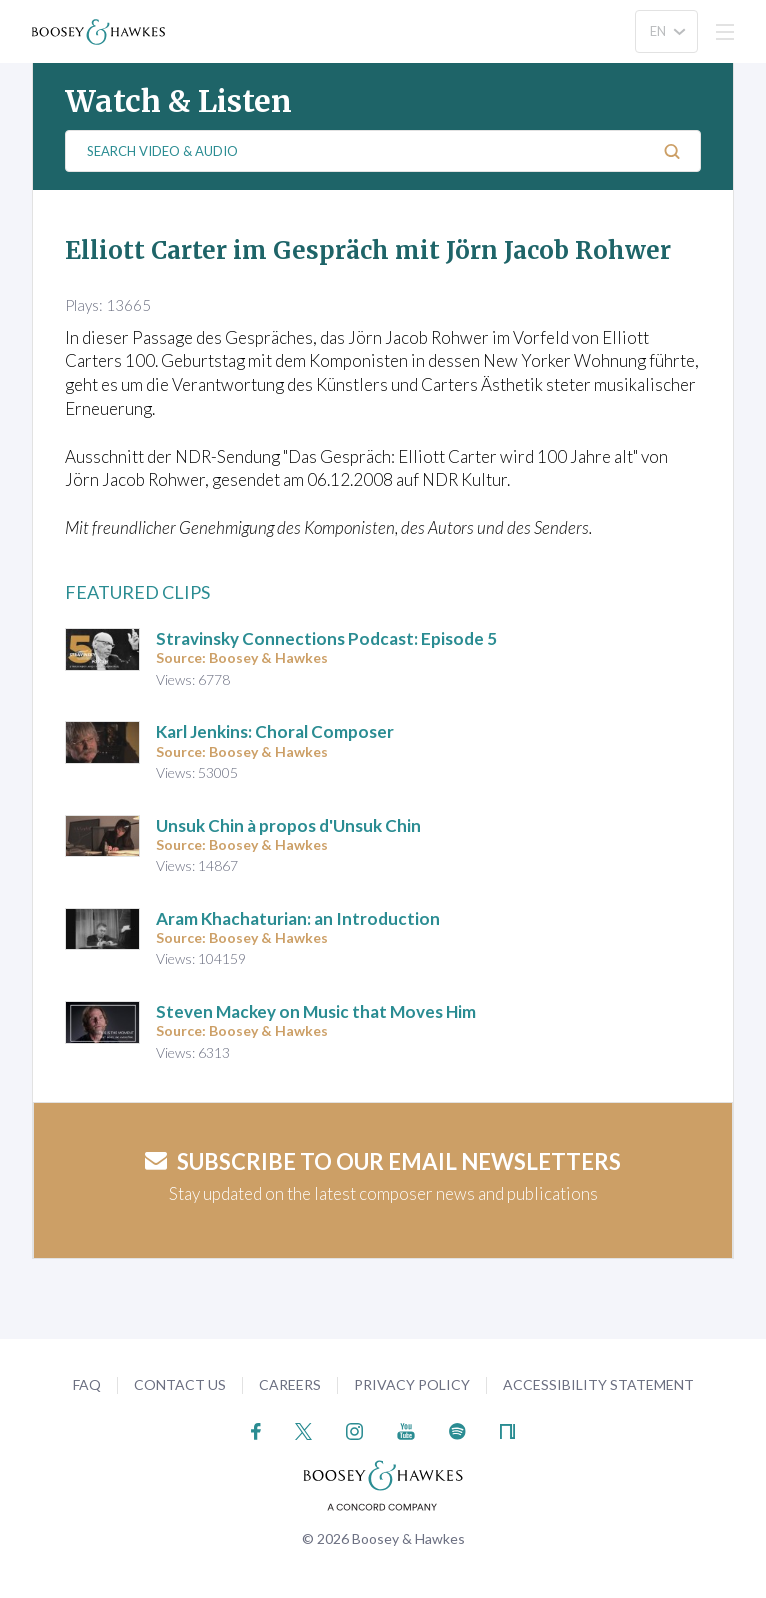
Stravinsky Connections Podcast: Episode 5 (326, 638)
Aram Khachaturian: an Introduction (298, 918)
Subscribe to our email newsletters (383, 1161)
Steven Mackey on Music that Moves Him (316, 1011)
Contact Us (180, 1384)
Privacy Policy (412, 1384)
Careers (290, 1384)
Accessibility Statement (598, 1384)
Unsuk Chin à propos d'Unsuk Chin (288, 825)
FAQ (87, 1384)
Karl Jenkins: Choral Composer (275, 731)
